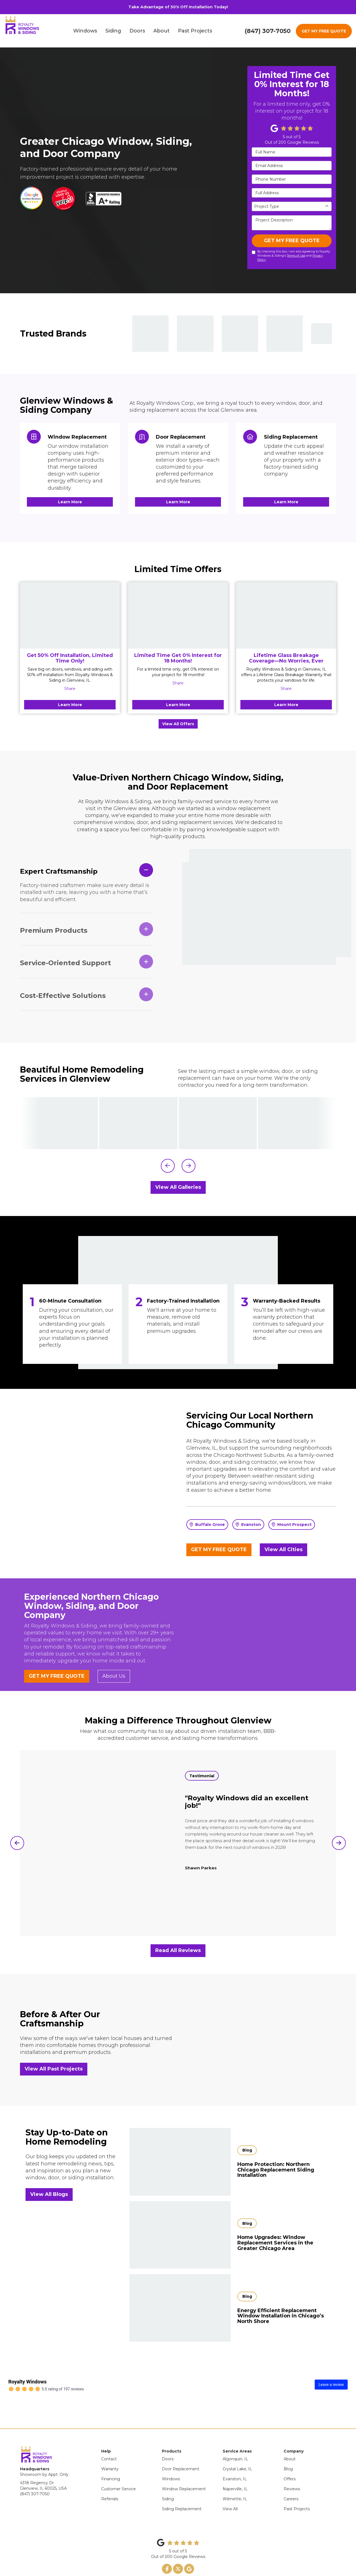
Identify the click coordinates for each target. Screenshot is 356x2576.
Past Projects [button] (197, 31)
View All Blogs (49, 2194)
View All (230, 2488)
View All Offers (178, 723)
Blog (288, 2448)
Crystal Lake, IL (237, 2448)
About (290, 2438)
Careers (291, 2478)
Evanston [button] (248, 1524)
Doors (168, 2438)
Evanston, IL (235, 2458)
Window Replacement (184, 2468)
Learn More (70, 704)
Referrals (109, 2478)
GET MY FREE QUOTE (324, 31)
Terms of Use (296, 255)
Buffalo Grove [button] (207, 1524)
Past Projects (297, 2488)
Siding (168, 2478)
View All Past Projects (54, 2069)
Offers (290, 2458)
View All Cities (283, 1549)
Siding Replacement (182, 2488)
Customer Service (118, 2468)
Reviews (292, 2468)
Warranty (110, 2448)
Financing (110, 2458)
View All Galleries (178, 1187)
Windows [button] (88, 31)
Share (69, 688)
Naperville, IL (235, 2468)
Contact (109, 2438)
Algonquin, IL (235, 2438)
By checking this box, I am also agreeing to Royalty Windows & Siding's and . (291, 256)
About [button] (164, 31)
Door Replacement (180, 2448)
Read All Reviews (178, 1950)
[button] (168, 1166)
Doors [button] (140, 31)
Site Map (190, 2562)
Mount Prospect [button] (292, 1524)
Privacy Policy (170, 2562)
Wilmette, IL (235, 2478)
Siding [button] (116, 31)
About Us (113, 1676)
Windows (171, 2458)
